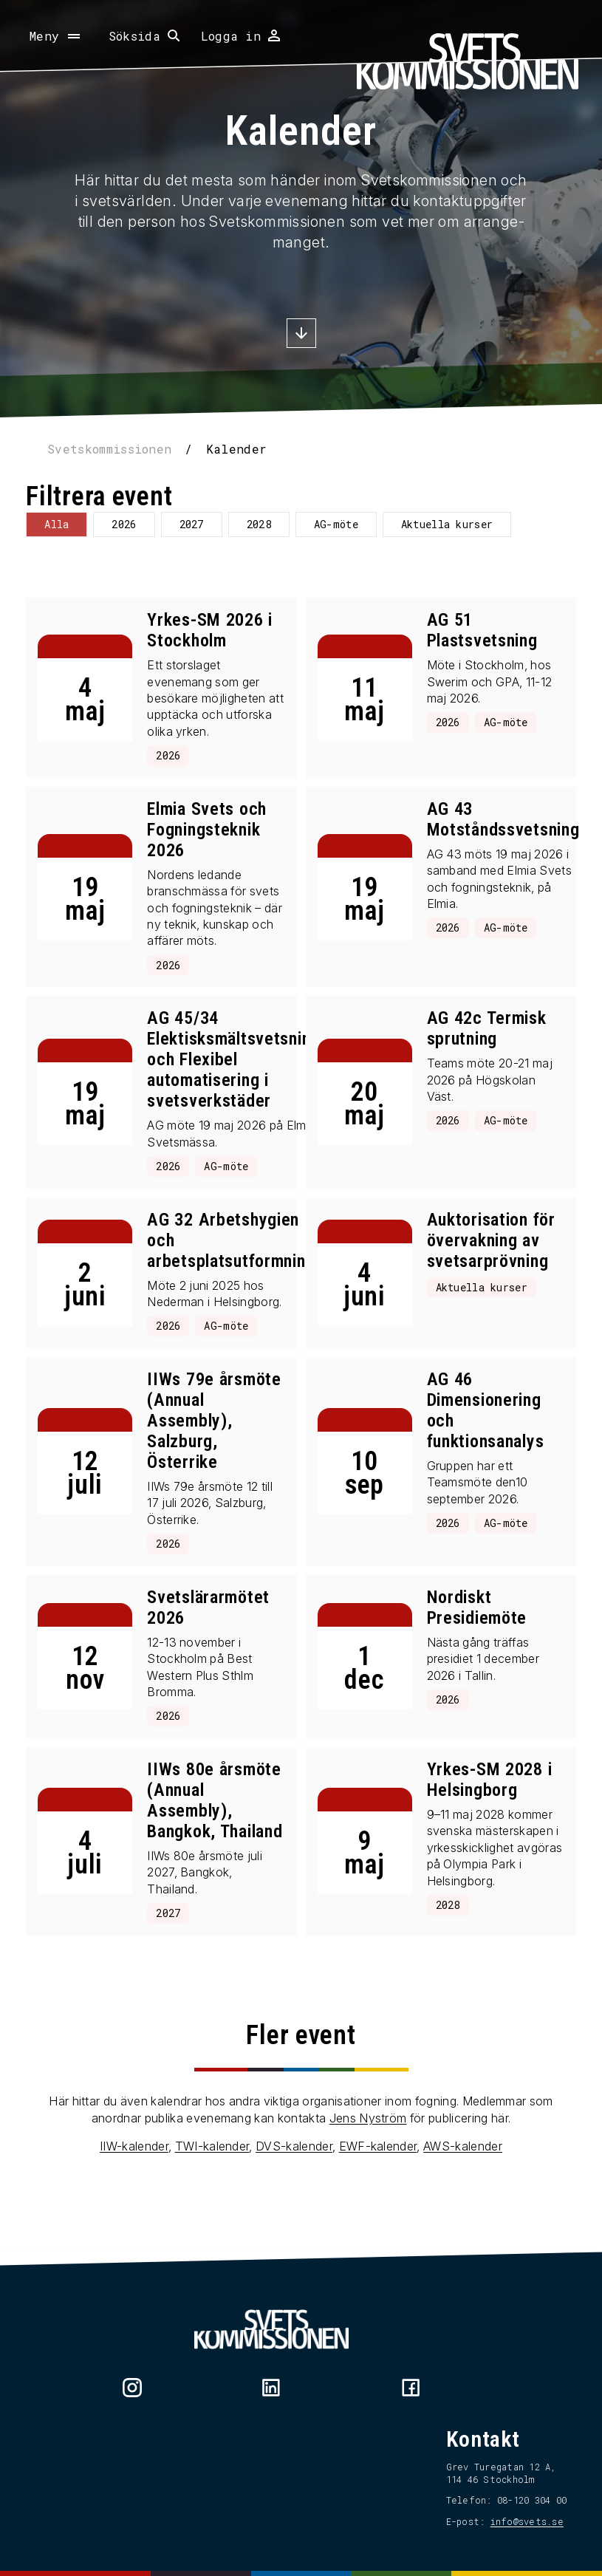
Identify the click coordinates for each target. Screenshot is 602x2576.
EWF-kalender (378, 2200)
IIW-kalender (134, 2200)
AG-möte (344, 524)
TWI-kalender (212, 2200)
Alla (64, 524)
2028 (266, 524)
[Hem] (467, 61)
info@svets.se (518, 2521)
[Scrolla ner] (301, 335)
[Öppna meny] (56, 36)
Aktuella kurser (455, 524)
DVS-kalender (294, 2200)
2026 (132, 524)
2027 (199, 524)
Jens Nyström (368, 2172)
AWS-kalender (462, 2200)
